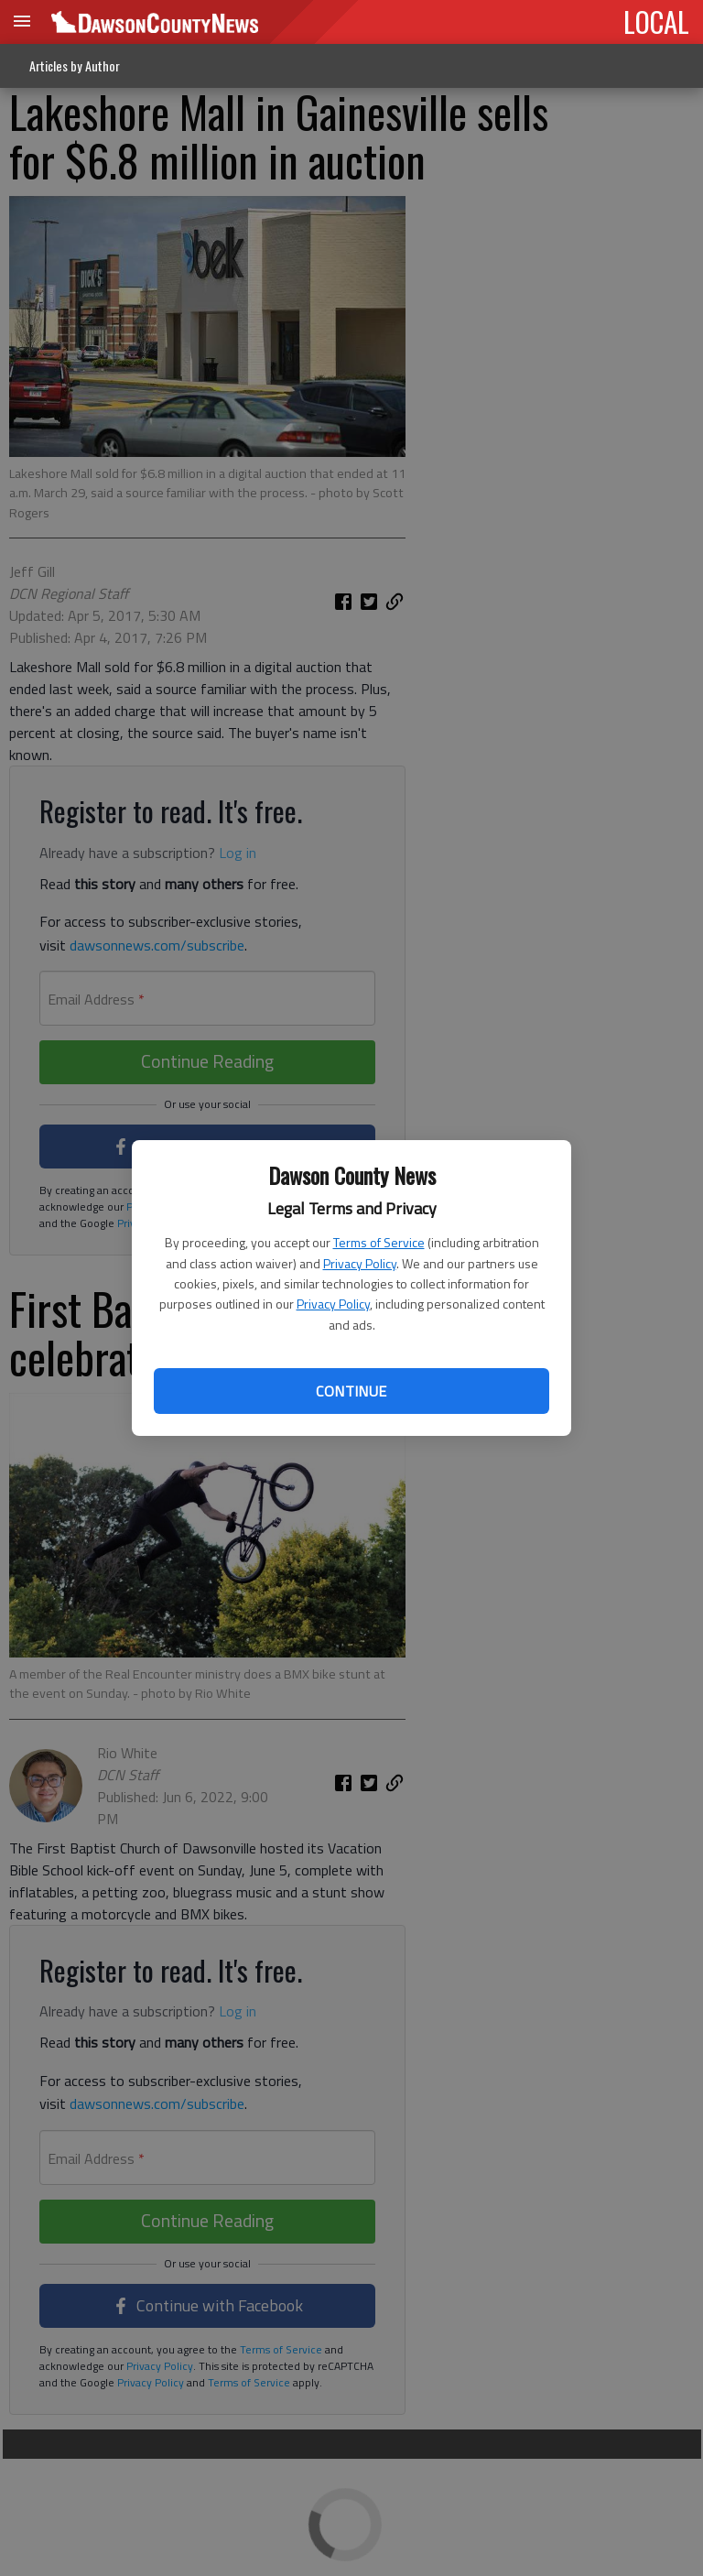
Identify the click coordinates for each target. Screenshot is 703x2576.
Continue (351, 1391)
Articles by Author (74, 65)
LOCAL (656, 21)
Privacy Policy (359, 1263)
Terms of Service (379, 1242)
